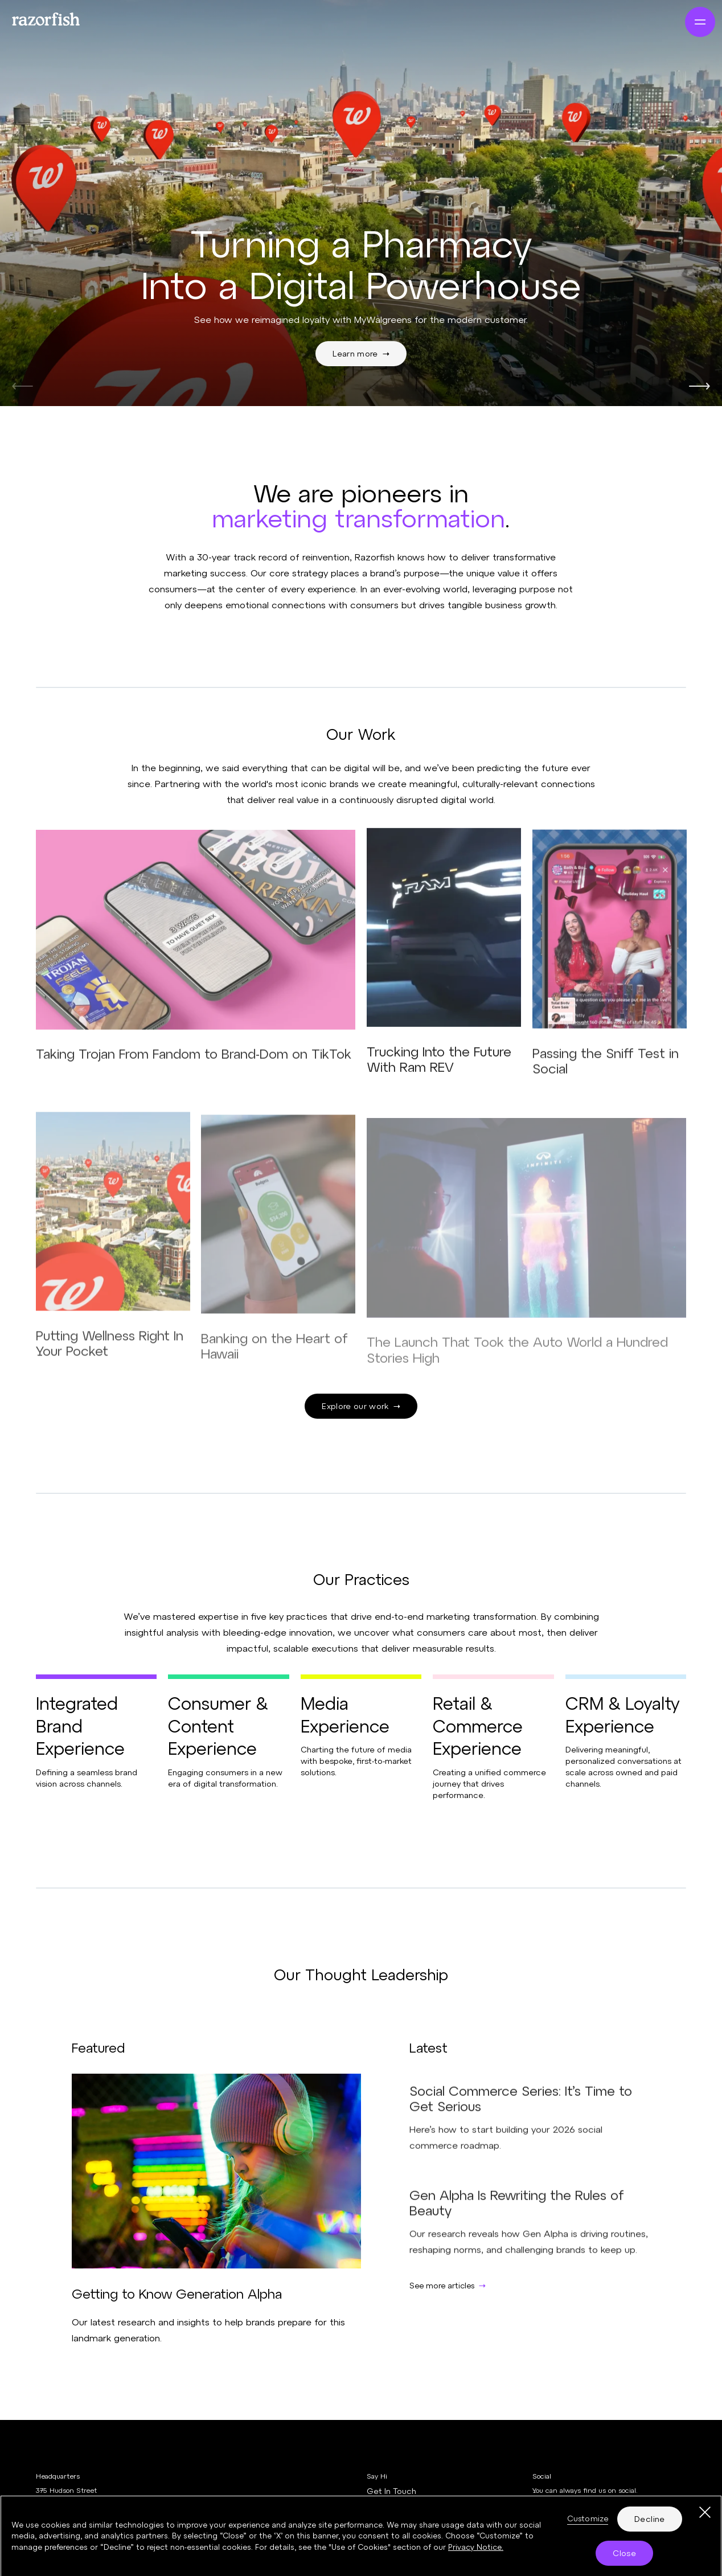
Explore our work (361, 1406)
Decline (649, 2524)
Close (624, 2558)
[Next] (699, 386)
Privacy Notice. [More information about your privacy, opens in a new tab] (475, 2552)
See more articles (447, 2285)
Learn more (361, 353)
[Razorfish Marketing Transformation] (66, 19)
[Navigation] (700, 22)
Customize (587, 2523)
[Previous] (22, 386)
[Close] (704, 2517)
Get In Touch (391, 2491)
